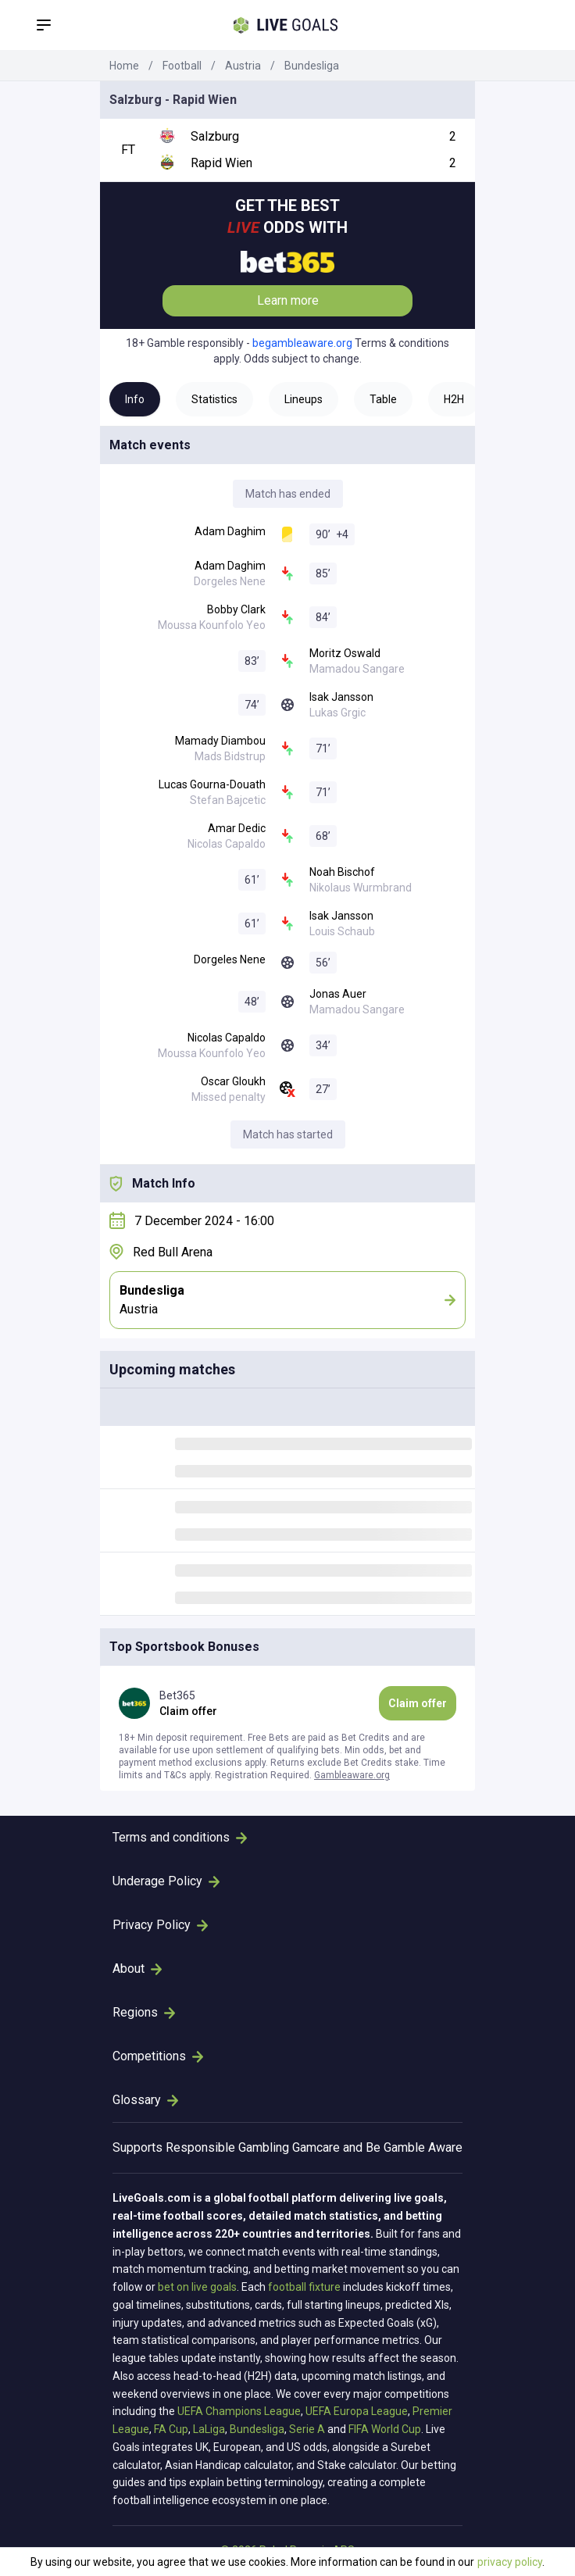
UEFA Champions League (239, 2411)
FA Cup (171, 2429)
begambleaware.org (302, 343)
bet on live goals (197, 2287)
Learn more (288, 300)
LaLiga (209, 2429)
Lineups (303, 399)
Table (383, 399)
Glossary (145, 2099)
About (137, 1968)
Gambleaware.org (352, 1775)
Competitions (157, 2056)
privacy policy (509, 2562)
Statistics (214, 399)
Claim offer (417, 1703)
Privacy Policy (160, 1924)
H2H (454, 399)
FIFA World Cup (384, 2429)
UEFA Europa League (356, 2411)
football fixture (304, 2287)
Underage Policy (166, 1881)
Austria (243, 65)
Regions (143, 2012)
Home (124, 65)
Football (182, 65)
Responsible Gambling (227, 2147)
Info (135, 399)
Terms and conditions (179, 1837)
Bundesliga (311, 65)
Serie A (307, 2429)
